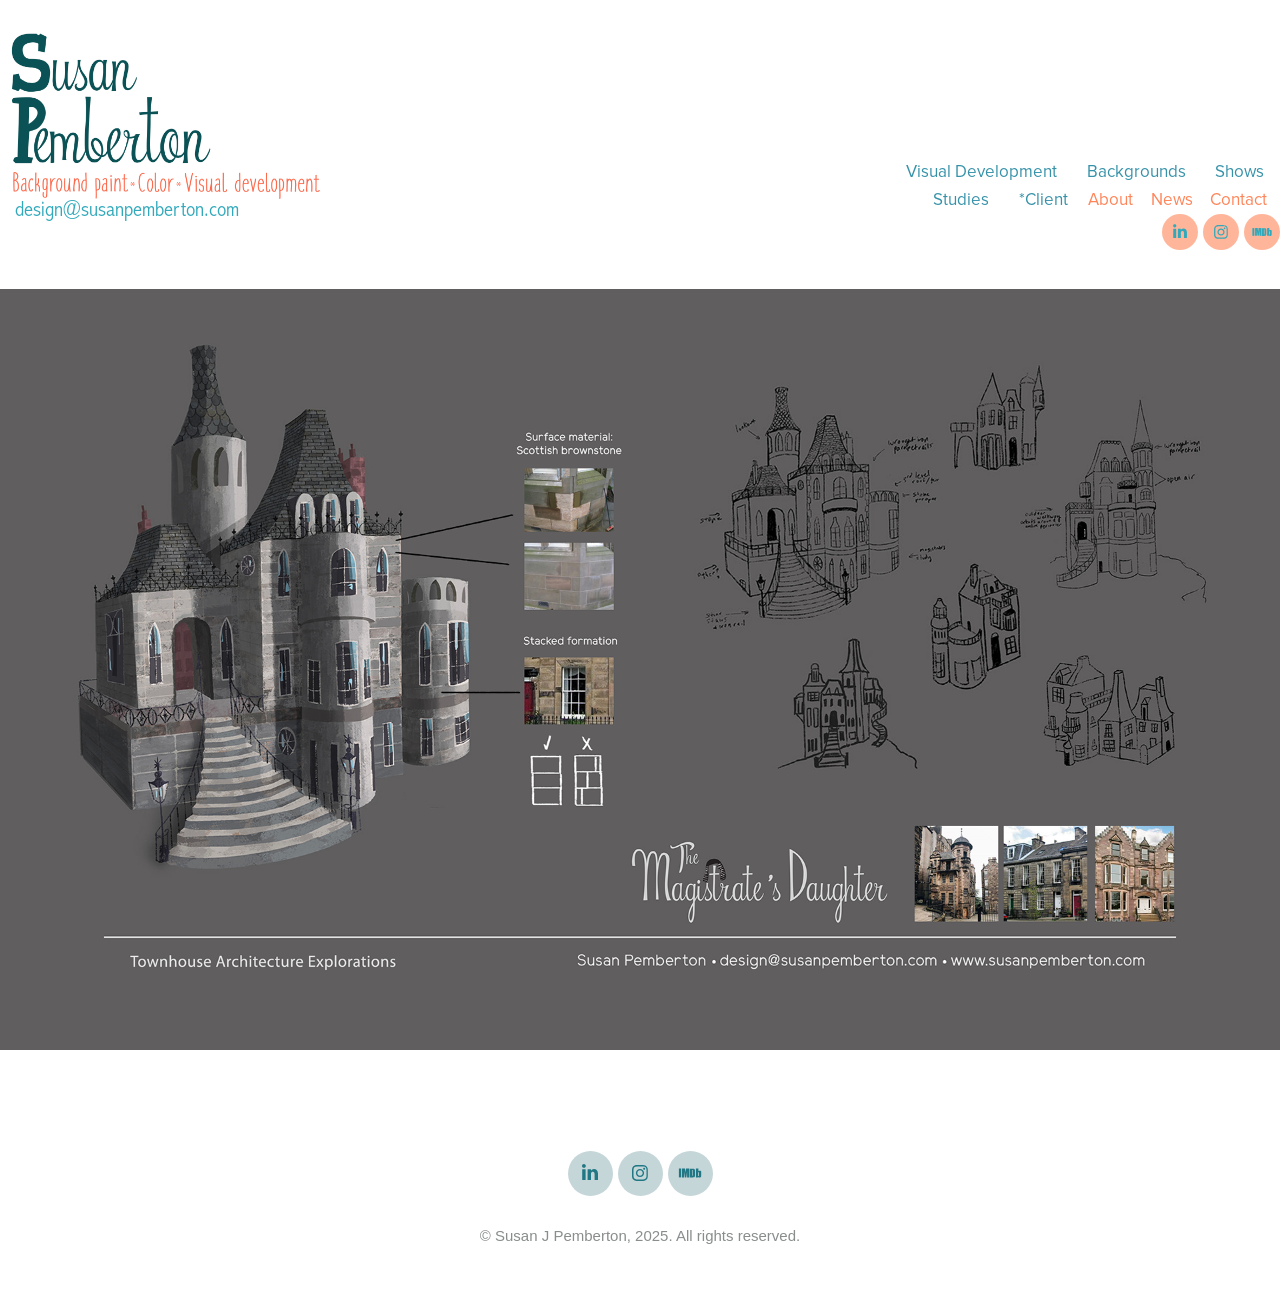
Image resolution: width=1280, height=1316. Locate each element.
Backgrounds (1136, 171)
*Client (1043, 199)
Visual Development (981, 171)
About (1110, 199)
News (1172, 199)
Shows (1239, 171)
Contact (1238, 199)
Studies (961, 199)
